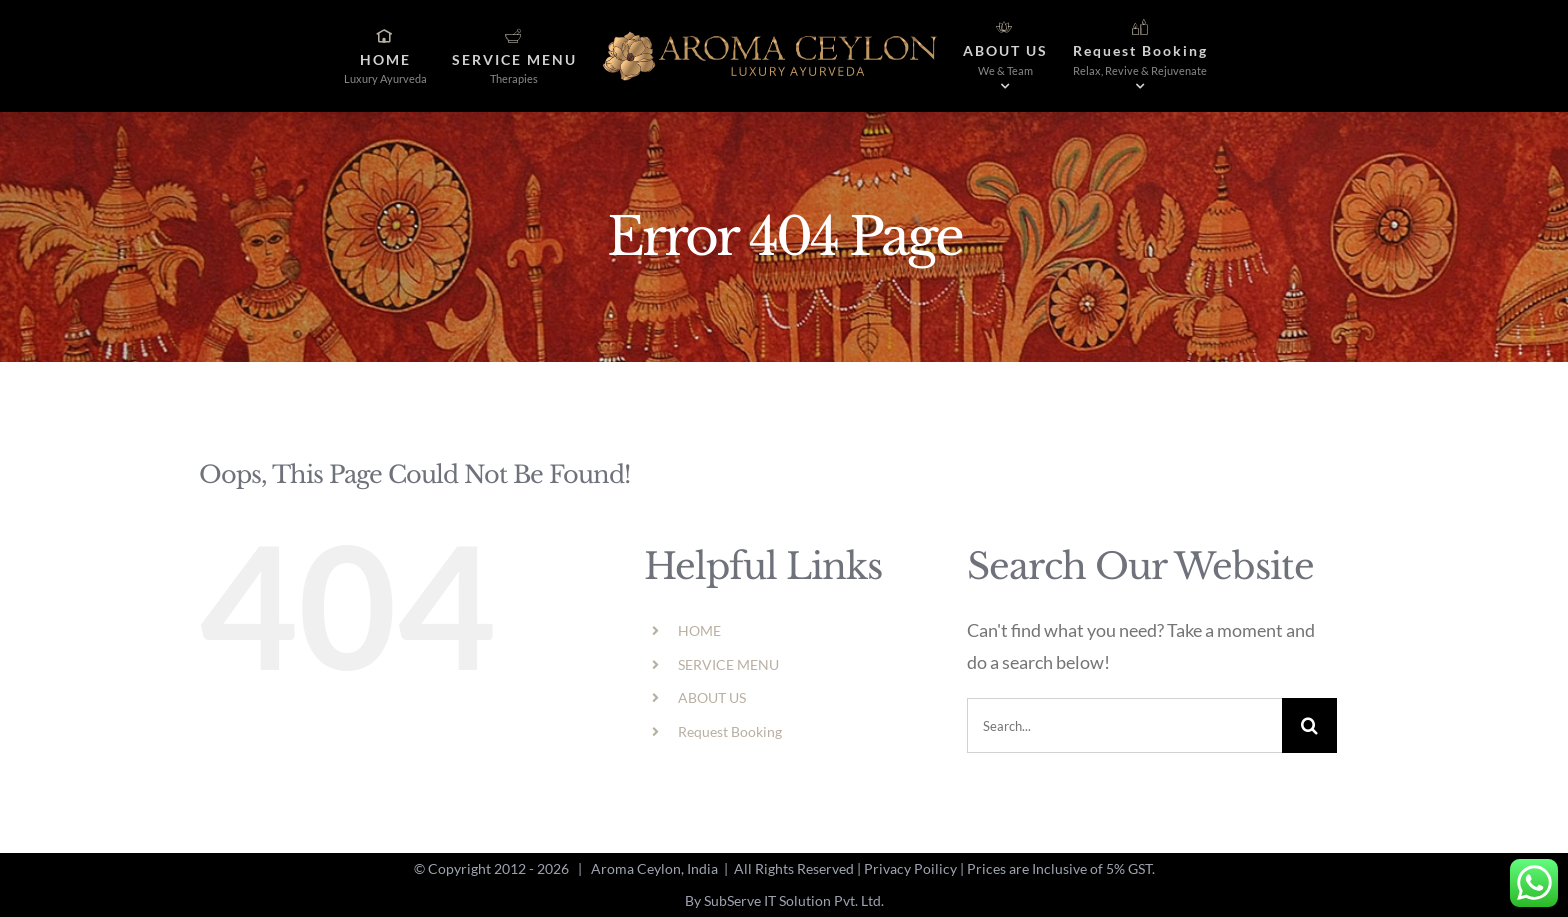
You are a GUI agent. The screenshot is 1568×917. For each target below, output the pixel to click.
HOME (699, 630)
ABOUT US (712, 697)
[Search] (1309, 725)
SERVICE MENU (728, 664)
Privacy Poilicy (910, 868)
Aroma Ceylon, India (654, 868)
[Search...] (1124, 725)
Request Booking (730, 731)
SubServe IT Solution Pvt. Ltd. (794, 900)
